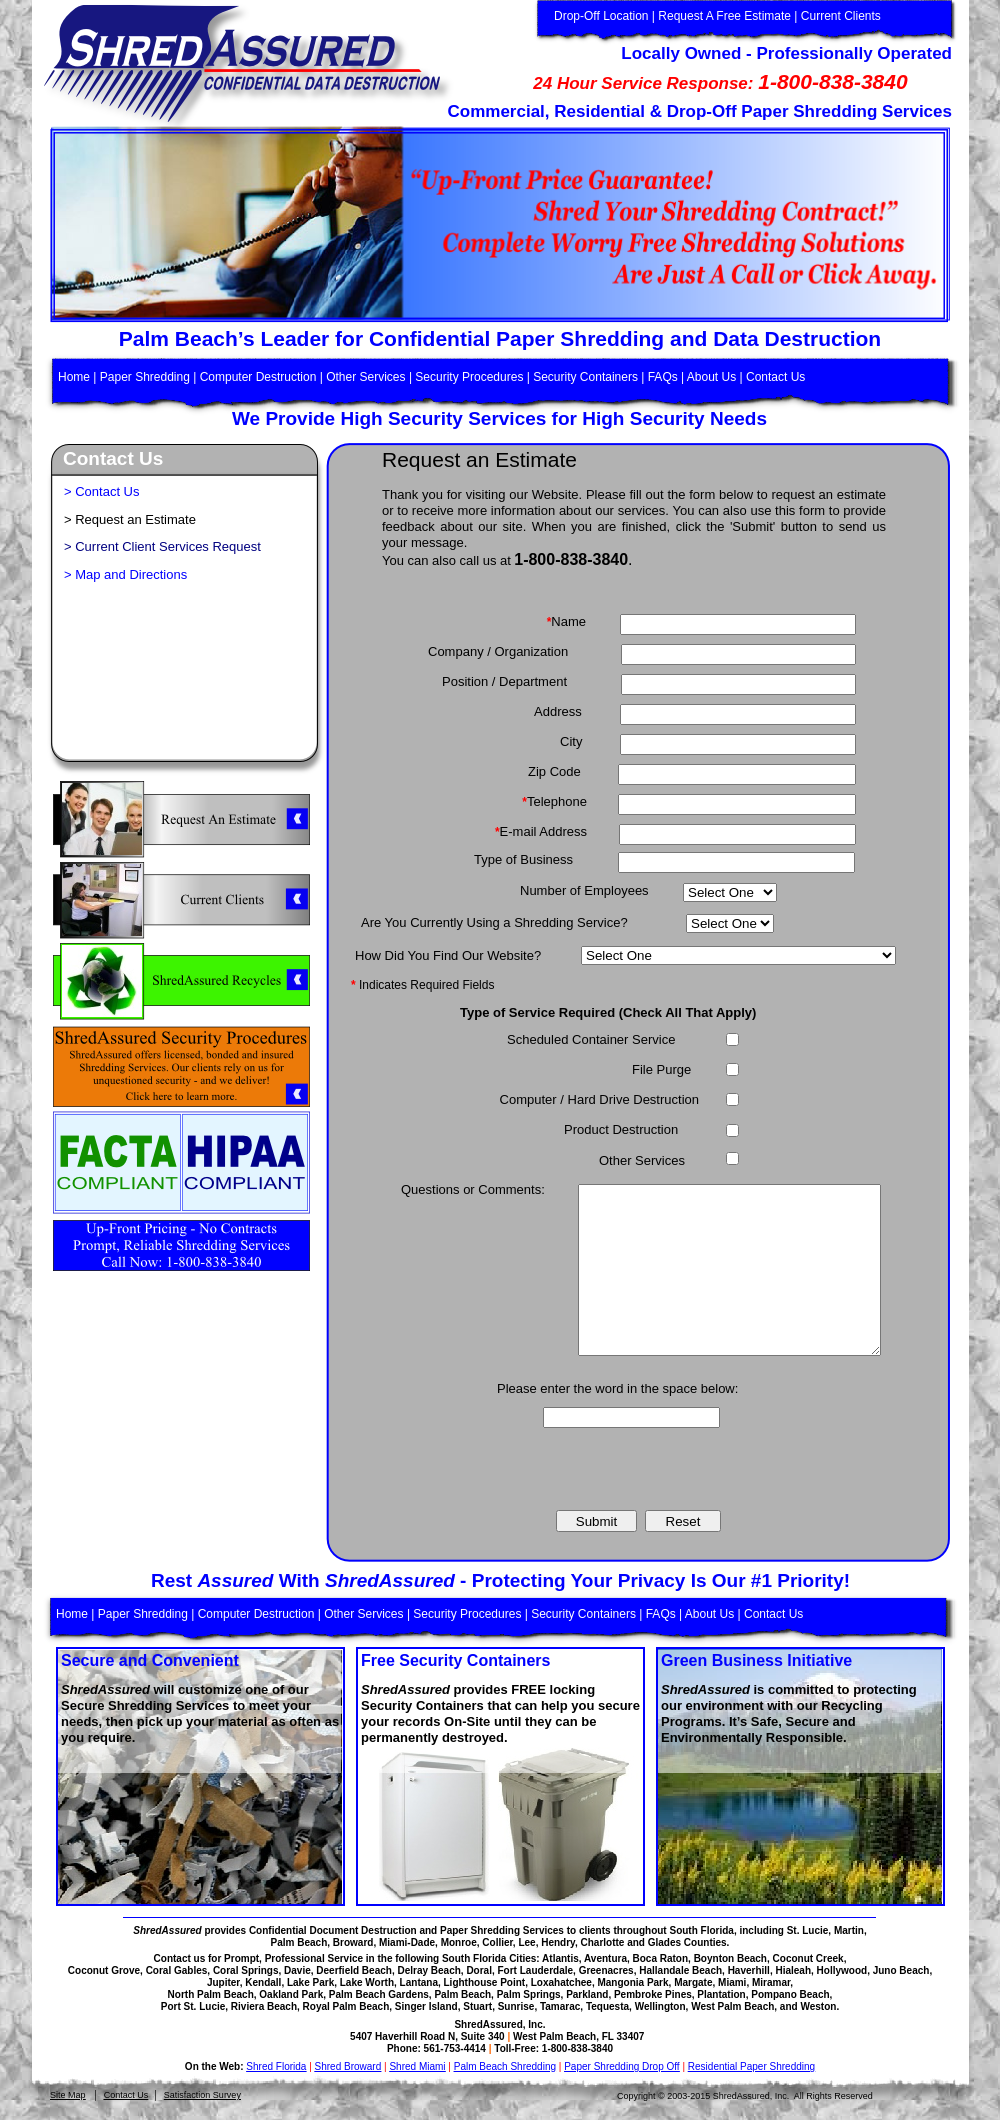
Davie (297, 1970)
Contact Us (126, 2095)
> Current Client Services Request (162, 546)
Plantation (721, 1994)
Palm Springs (529, 1994)
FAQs (663, 377)
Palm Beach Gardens (379, 1994)
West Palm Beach (732, 2006)
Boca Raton (661, 1958)
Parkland (587, 1994)
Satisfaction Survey (202, 2095)
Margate (693, 1982)
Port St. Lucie (193, 2006)
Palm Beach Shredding (505, 2066)
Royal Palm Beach (346, 2006)
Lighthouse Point (485, 1982)
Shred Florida (276, 2066)
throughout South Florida (673, 1930)
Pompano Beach (790, 1994)
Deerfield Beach (354, 1970)
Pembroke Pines (653, 1994)
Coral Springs (246, 1970)
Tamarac (560, 2006)
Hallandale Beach (680, 1970)
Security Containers (585, 377)
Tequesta (607, 2006)
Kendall (263, 1982)
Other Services (365, 377)
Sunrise (516, 2006)
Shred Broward (348, 2066)
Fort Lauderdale (536, 1970)
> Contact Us (102, 491)
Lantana (419, 1982)
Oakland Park (291, 1994)
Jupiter (223, 1982)
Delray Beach (428, 1970)
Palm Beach (462, 1994)
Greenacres (606, 1970)
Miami (732, 1982)
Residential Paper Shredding (751, 2066)
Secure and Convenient (150, 1660)
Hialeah (793, 1970)
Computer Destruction (258, 377)
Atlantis (560, 1958)
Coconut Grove (104, 1970)
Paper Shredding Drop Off (621, 2066)
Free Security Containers (455, 1660)
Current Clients (841, 16)
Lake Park (310, 1982)
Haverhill (749, 1970)
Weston (818, 2006)
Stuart (477, 2006)
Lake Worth (367, 1982)
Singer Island (426, 2006)
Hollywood (842, 1970)
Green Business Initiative (756, 1660)
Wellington (660, 2006)
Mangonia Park (632, 1982)
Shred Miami (417, 2066)
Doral (479, 1970)
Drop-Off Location (601, 16)
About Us (711, 377)
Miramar (771, 1982)
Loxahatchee (561, 1982)
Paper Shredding (145, 377)
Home (75, 377)
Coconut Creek (808, 1958)
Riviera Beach (264, 2006)
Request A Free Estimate (724, 16)
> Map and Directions (125, 574)
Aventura (605, 1958)
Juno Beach (901, 1970)
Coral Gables (177, 1970)
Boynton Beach (730, 1958)
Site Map (68, 2095)
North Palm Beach (211, 1994)
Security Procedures (469, 377)
